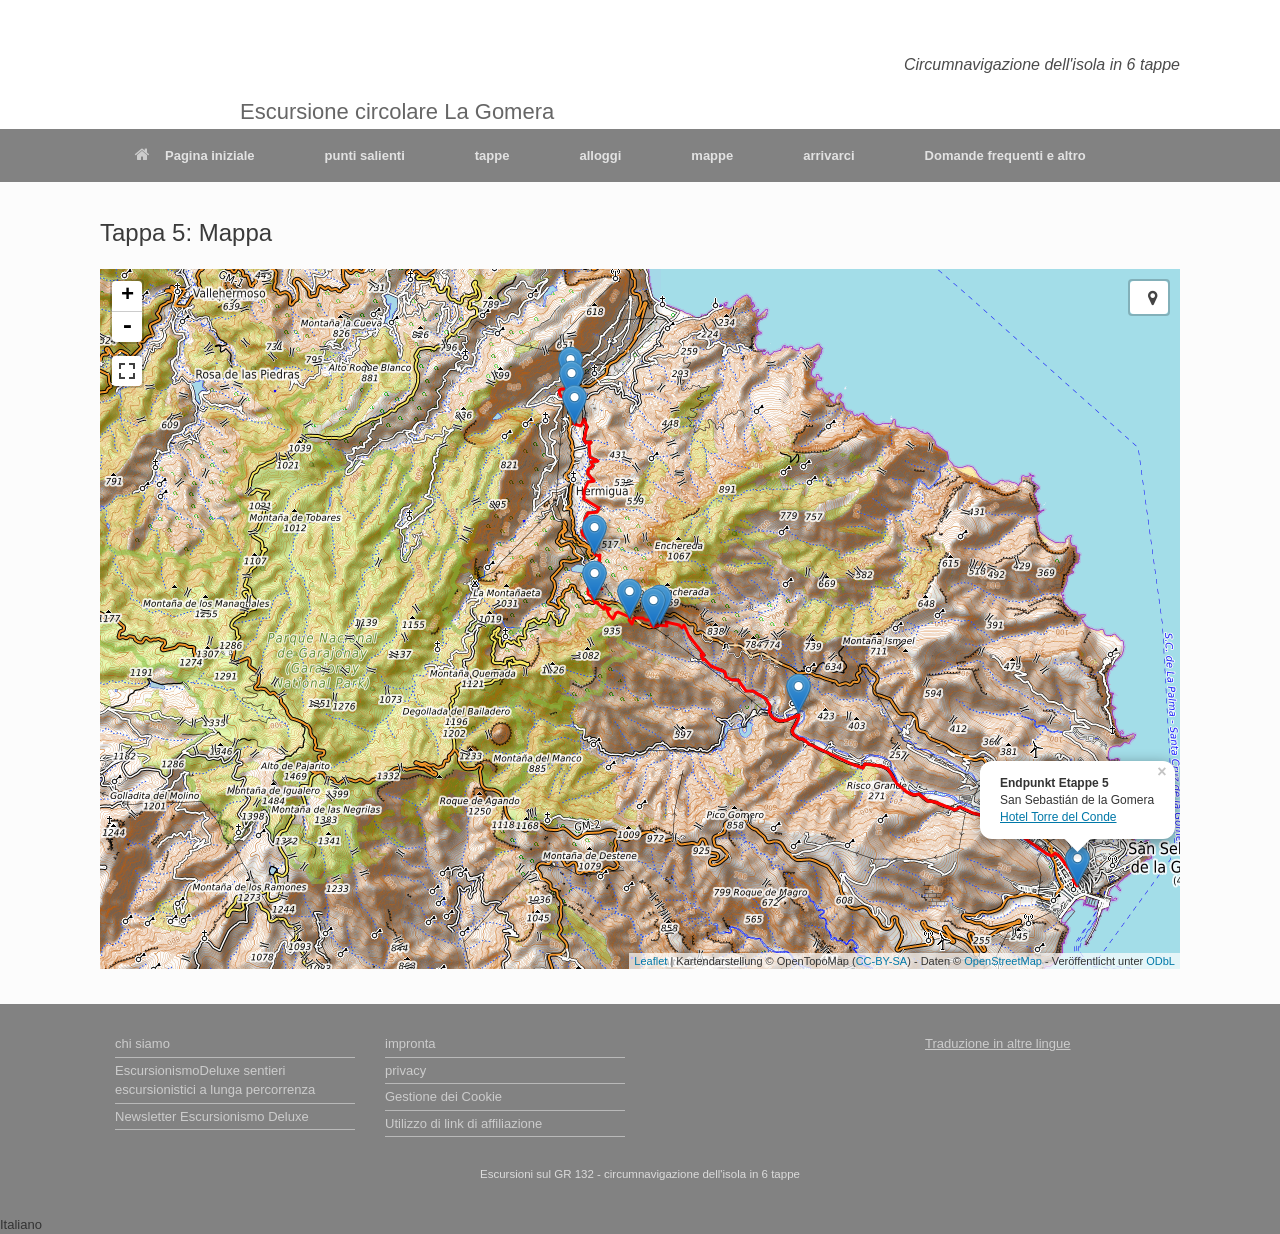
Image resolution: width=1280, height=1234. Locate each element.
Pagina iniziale (195, 155)
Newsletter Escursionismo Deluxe (212, 1116)
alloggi (600, 155)
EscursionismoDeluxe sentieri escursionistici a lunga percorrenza (215, 1080)
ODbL (1160, 961)
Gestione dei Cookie (443, 1096)
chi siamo (142, 1043)
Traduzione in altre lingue (998, 1043)
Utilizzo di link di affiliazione (463, 1123)
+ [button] (127, 296)
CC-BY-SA (882, 961)
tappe (492, 155)
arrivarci (828, 155)
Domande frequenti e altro (1005, 155)
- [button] (127, 327)
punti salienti (365, 155)
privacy (405, 1070)
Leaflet (650, 961)
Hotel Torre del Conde (1058, 817)
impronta (410, 1043)
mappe (712, 155)
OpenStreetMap (1003, 961)
